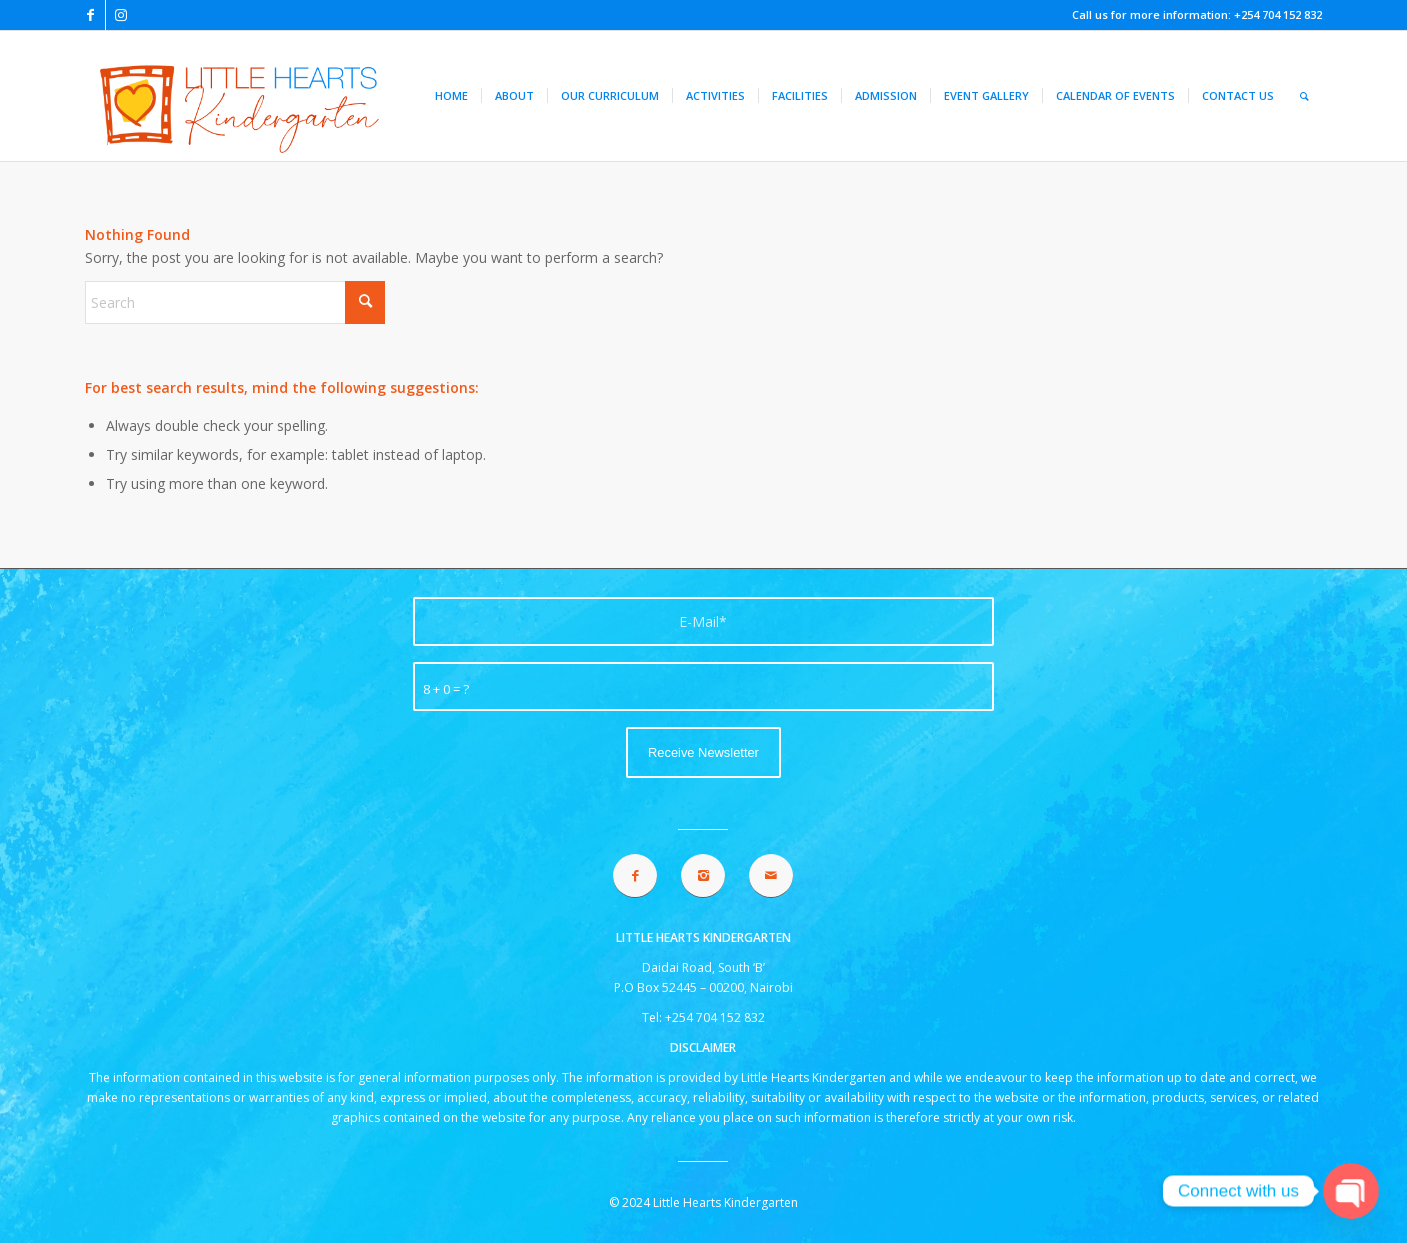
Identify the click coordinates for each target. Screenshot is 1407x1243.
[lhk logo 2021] (276, 96)
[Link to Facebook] (90, 15)
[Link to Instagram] (121, 15)
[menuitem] (451, 96)
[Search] (1304, 96)
